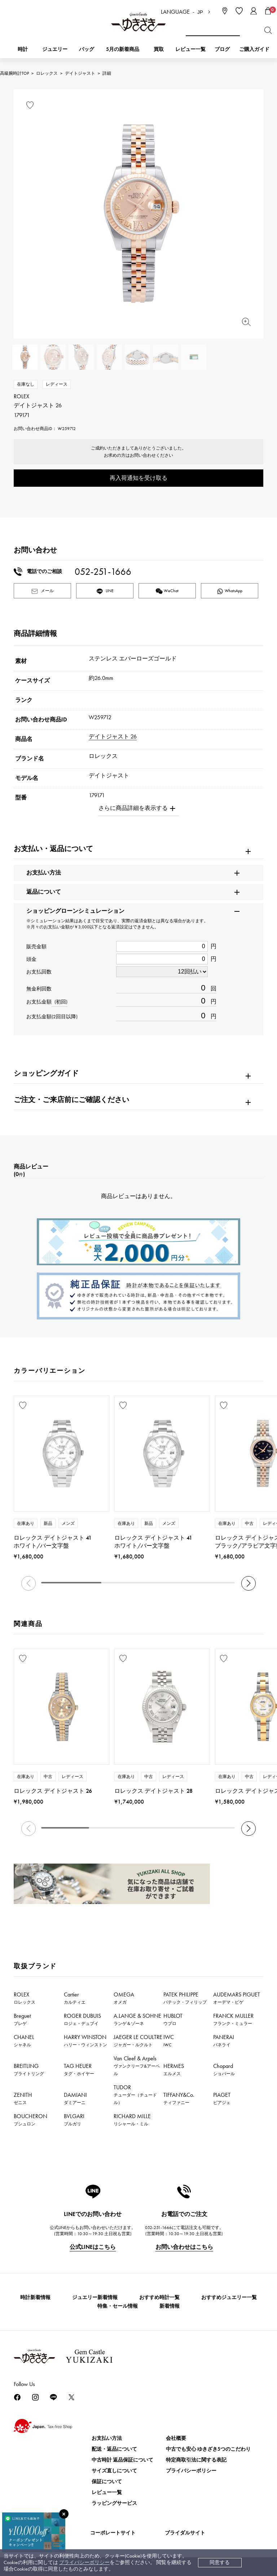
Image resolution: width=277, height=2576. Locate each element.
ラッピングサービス (114, 2503)
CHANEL (24, 2040)
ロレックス (47, 73)
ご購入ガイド (254, 49)
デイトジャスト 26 (113, 736)
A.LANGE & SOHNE (137, 2019)
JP (200, 12)
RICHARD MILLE (132, 2119)
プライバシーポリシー (84, 2562)
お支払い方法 (107, 2438)
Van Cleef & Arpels (137, 2065)
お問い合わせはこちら (184, 2246)
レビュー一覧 (107, 2492)
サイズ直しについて (114, 2471)
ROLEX (24, 1998)
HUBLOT (173, 2019)
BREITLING (29, 2069)
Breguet (22, 2019)
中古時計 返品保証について (122, 2460)
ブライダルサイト (185, 2533)
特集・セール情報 (117, 2306)
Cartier (74, 1998)
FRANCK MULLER (233, 2019)
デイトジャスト (80, 73)
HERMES (173, 2069)
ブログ (222, 49)
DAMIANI (75, 2098)
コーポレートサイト (113, 2533)
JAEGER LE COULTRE (138, 2040)
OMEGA (124, 1998)
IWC (168, 2040)
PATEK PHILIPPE (185, 1998)
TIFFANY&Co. (178, 2098)
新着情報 (169, 2306)
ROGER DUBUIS (82, 2019)
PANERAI (223, 2040)
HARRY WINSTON (85, 2040)
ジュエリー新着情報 (95, 2297)
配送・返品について (114, 2449)
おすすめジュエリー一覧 (229, 2297)
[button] (248, 1583)
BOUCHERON (30, 2119)
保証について (107, 2482)
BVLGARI (74, 2119)
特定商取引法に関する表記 (196, 2460)
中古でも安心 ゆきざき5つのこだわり (208, 2449)
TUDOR (135, 2094)
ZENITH (23, 2098)
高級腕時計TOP (14, 73)
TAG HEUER (79, 2069)
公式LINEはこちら (93, 2246)
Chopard (224, 2069)
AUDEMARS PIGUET (236, 1998)
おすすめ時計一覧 (159, 2297)
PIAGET (221, 2098)
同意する (220, 2562)
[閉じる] (64, 2514)
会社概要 (176, 2438)
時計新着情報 (35, 2297)
